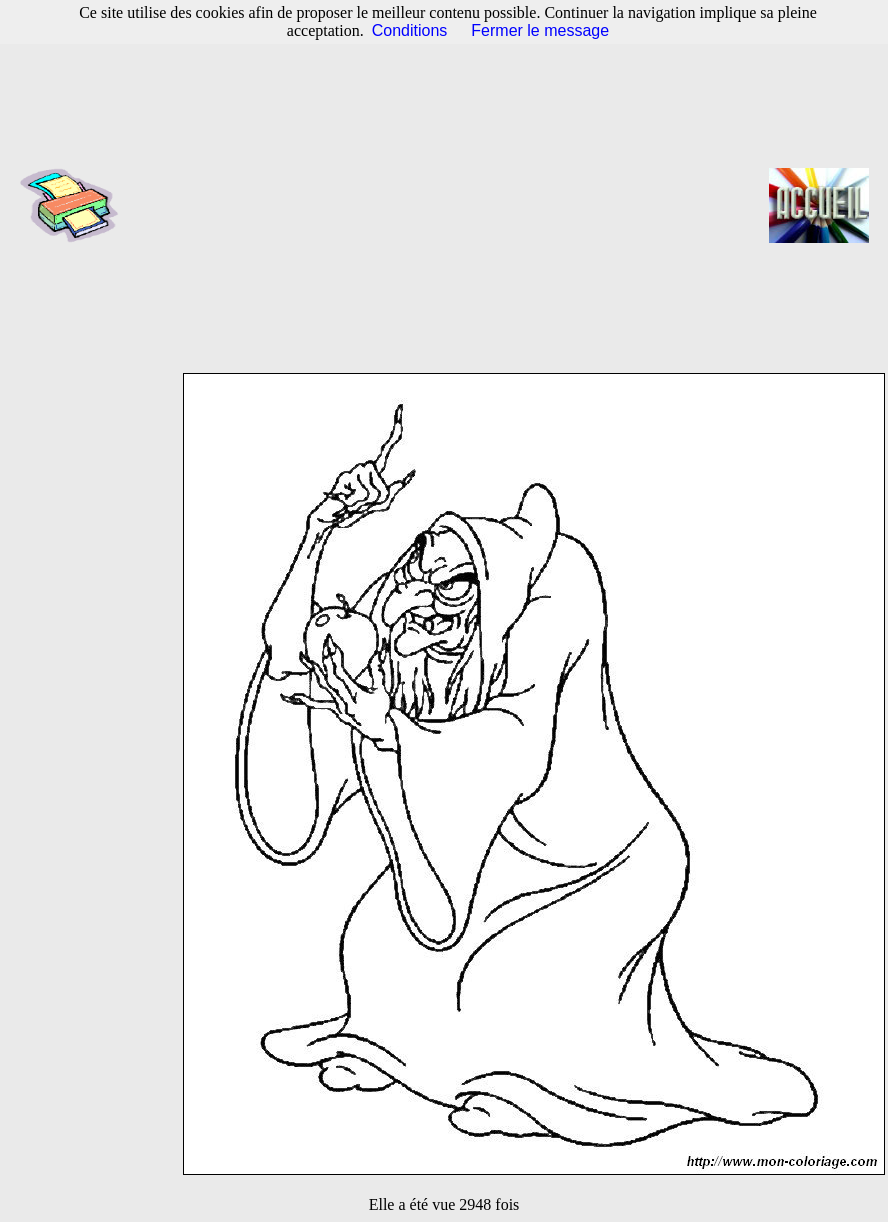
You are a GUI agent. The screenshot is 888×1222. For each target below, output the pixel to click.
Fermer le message (540, 30)
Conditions (410, 30)
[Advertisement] (450, 205)
